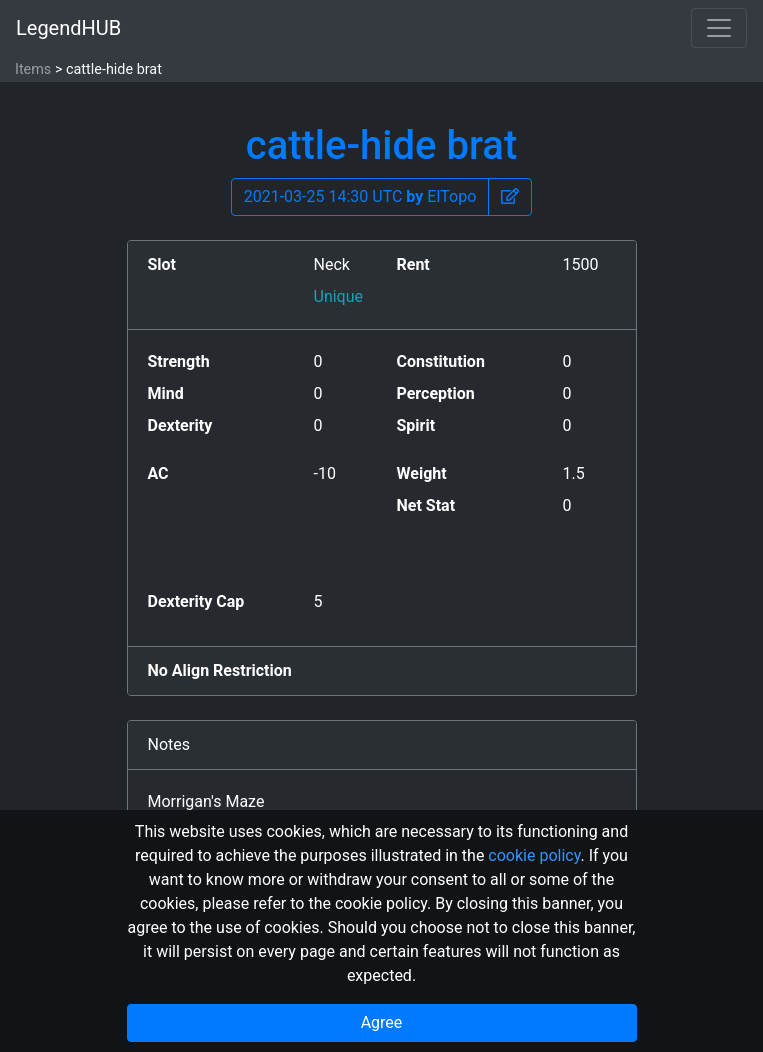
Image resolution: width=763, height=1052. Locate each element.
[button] (510, 197)
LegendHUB (68, 28)
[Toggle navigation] (719, 28)
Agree (382, 1022)
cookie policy (534, 855)
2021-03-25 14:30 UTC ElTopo (360, 196)
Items (33, 69)
